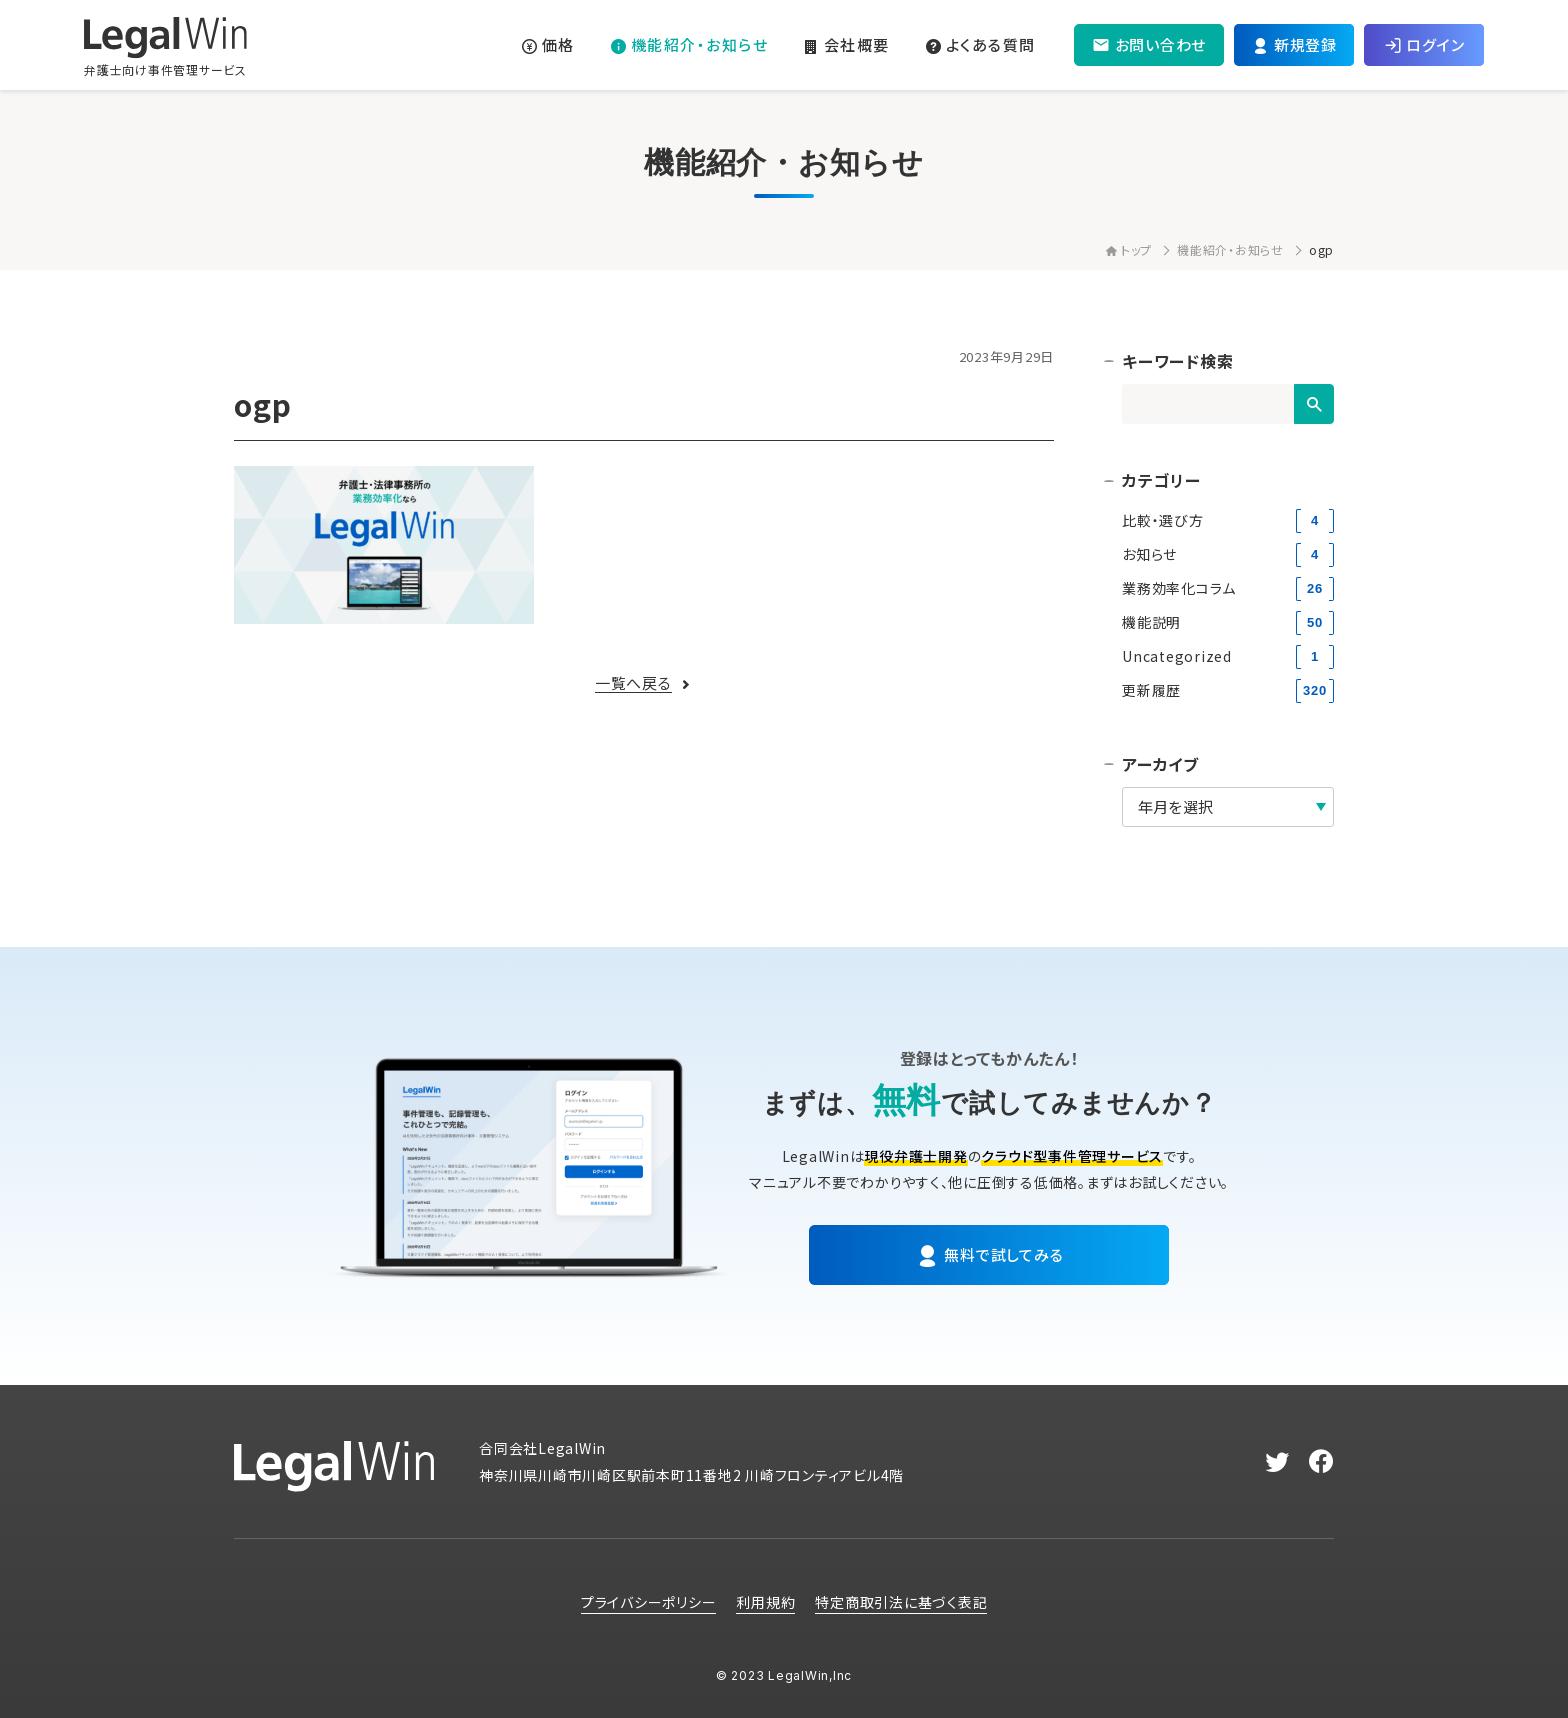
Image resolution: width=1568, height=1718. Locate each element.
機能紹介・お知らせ (1230, 249)
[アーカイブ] (1228, 807)
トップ (1128, 249)
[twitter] (1277, 1462)
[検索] (1314, 404)
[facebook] (1321, 1462)
